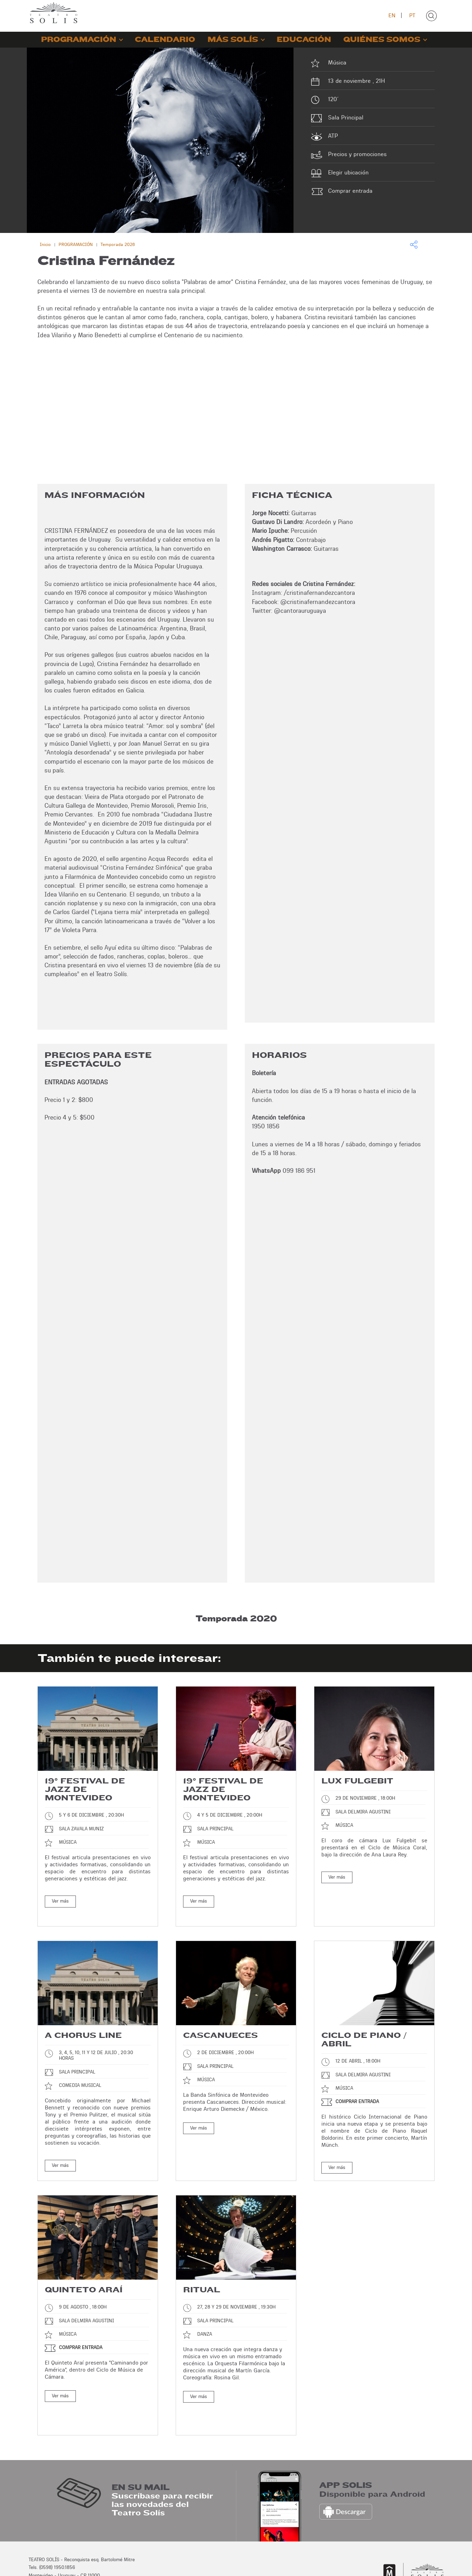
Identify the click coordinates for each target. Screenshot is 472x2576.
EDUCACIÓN (304, 40)
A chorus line (83, 2023)
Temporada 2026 (118, 244)
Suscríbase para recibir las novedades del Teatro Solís (162, 2467)
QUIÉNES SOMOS (381, 40)
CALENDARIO (165, 40)
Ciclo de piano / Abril (364, 2027)
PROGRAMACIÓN (78, 40)
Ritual (201, 2277)
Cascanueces (220, 2023)
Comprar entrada (350, 190)
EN (391, 15)
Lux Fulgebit (357, 1781)
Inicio (45, 244)
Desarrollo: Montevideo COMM (411, 2563)
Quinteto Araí (83, 2277)
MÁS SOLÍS (232, 40)
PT (412, 15)
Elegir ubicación (348, 172)
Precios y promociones (357, 154)
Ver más (60, 1901)
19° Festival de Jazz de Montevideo (85, 1789)
